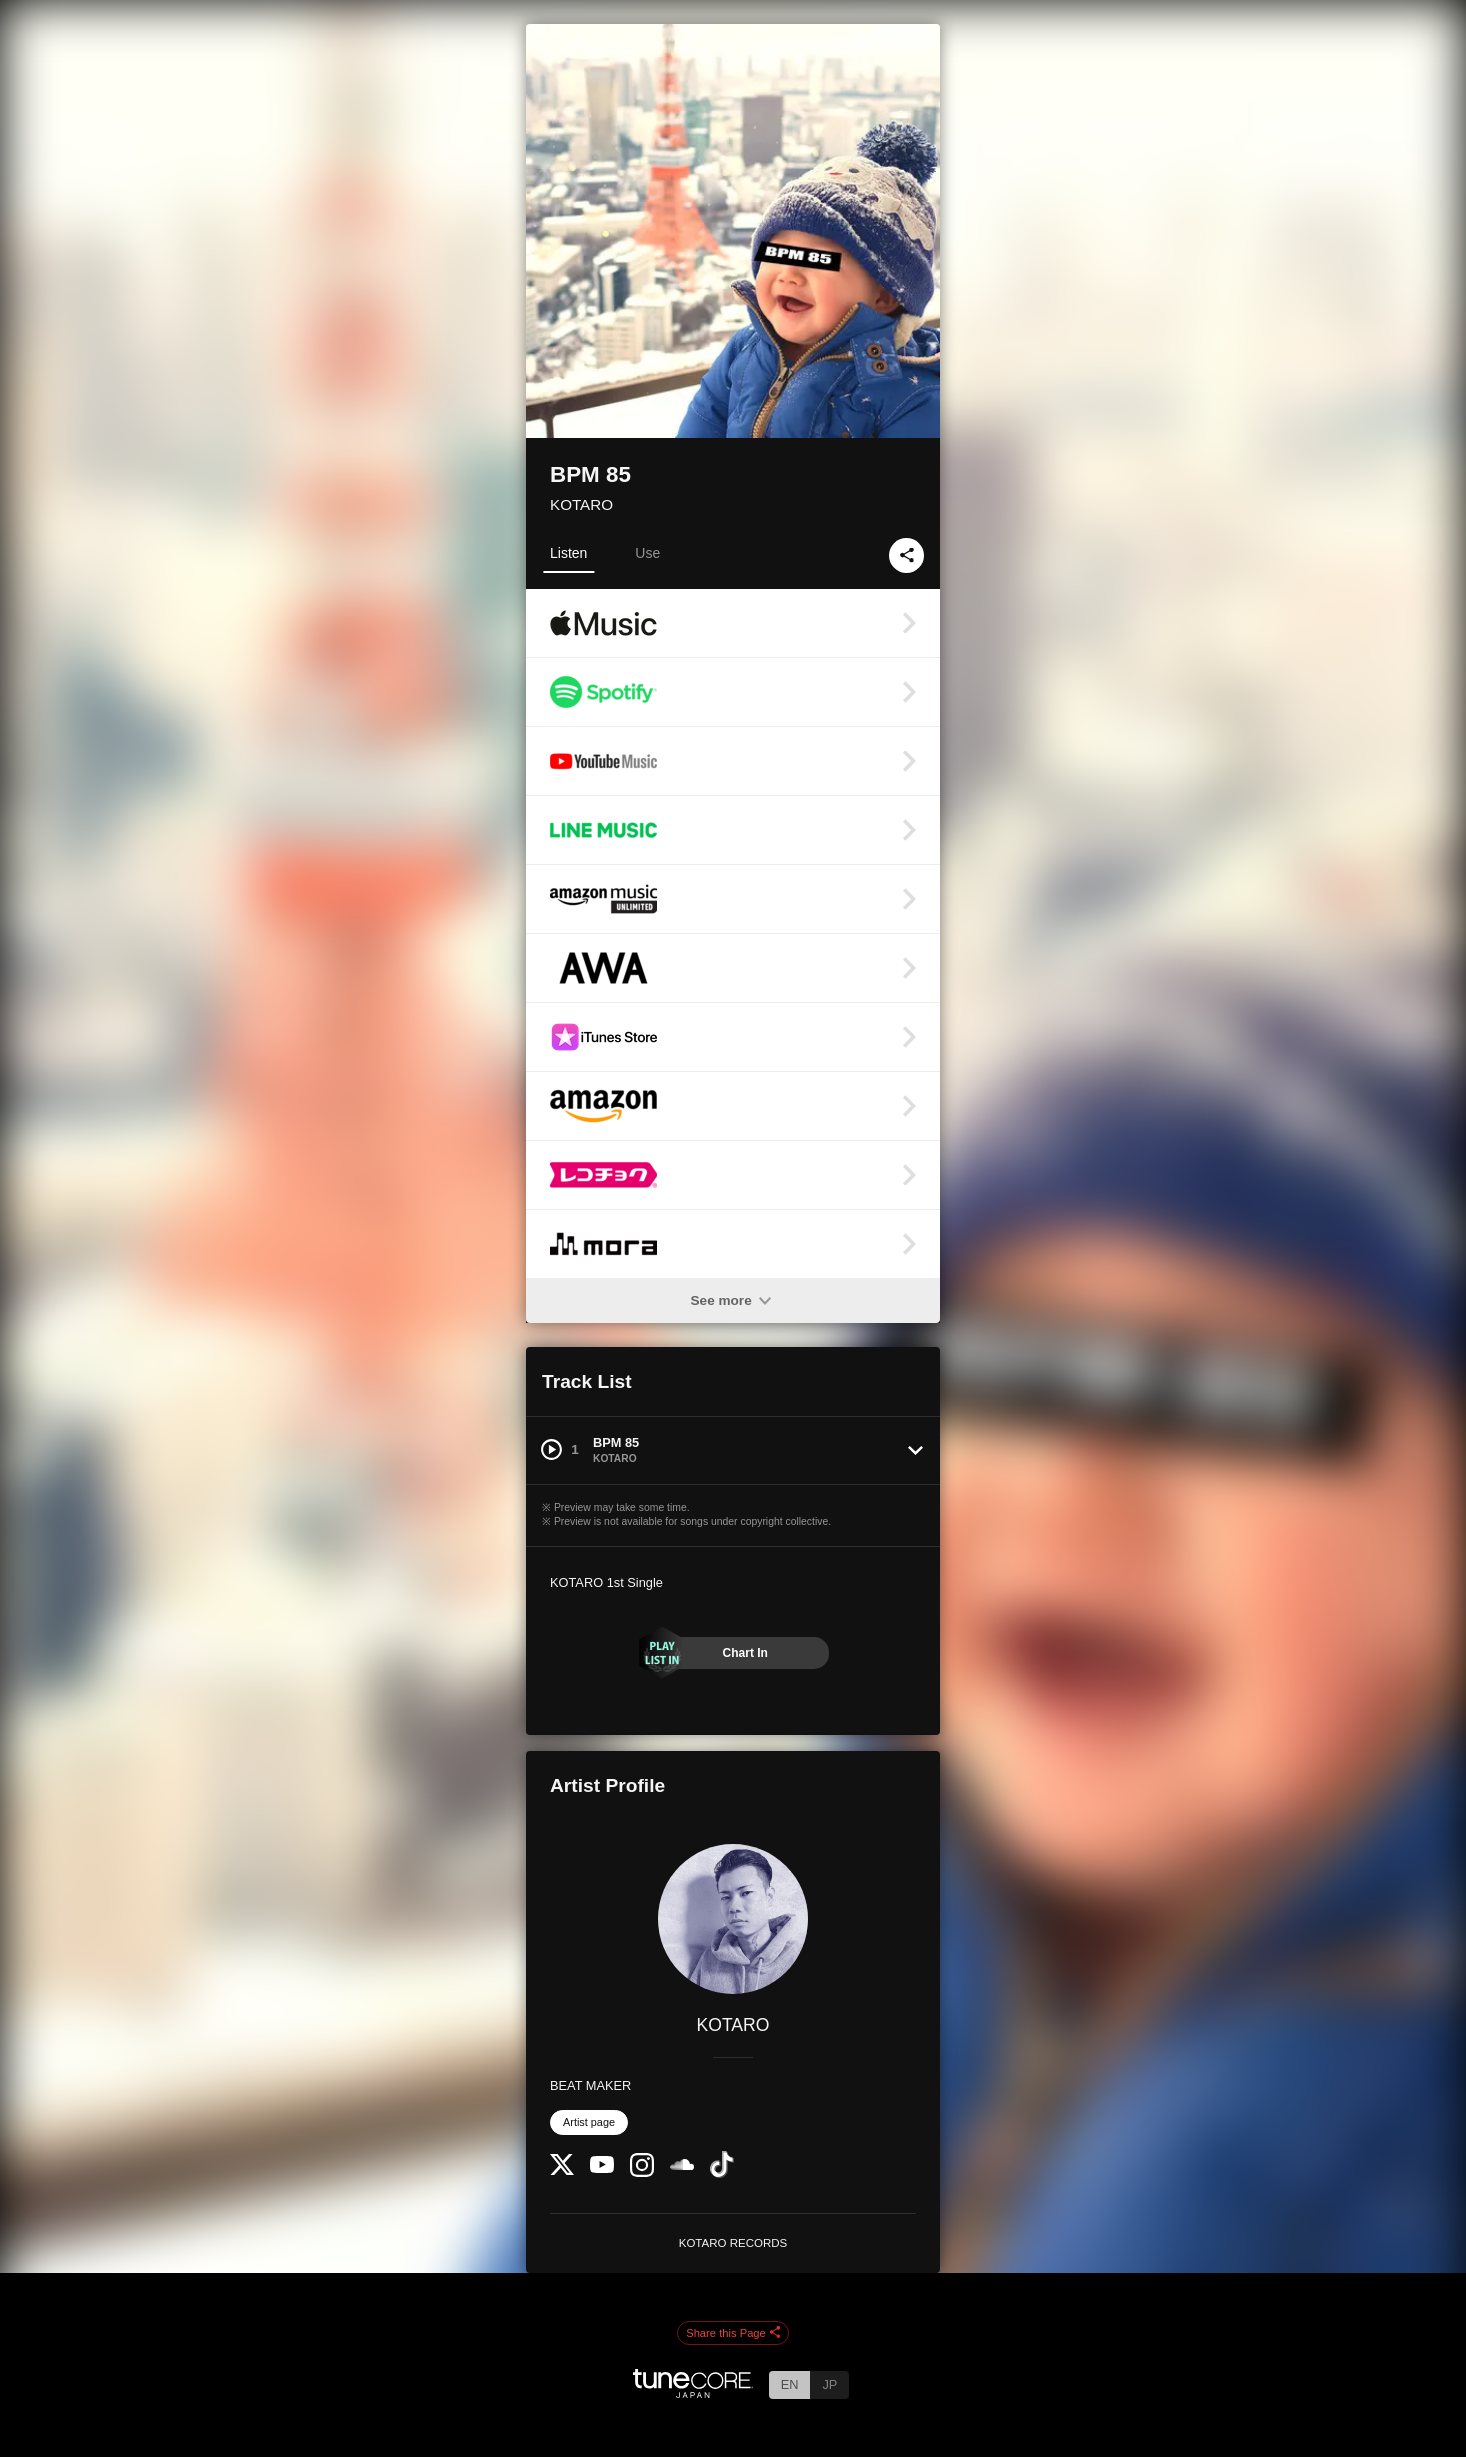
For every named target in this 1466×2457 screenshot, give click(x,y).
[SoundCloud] (682, 2165)
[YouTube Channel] (602, 2168)
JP (829, 2384)
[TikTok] (722, 2173)
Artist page (589, 2122)
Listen (568, 553)
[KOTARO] (733, 1919)
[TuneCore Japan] (693, 2392)
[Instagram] (642, 2172)
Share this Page (733, 2334)
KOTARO (581, 504)
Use (647, 553)
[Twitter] (562, 2170)
